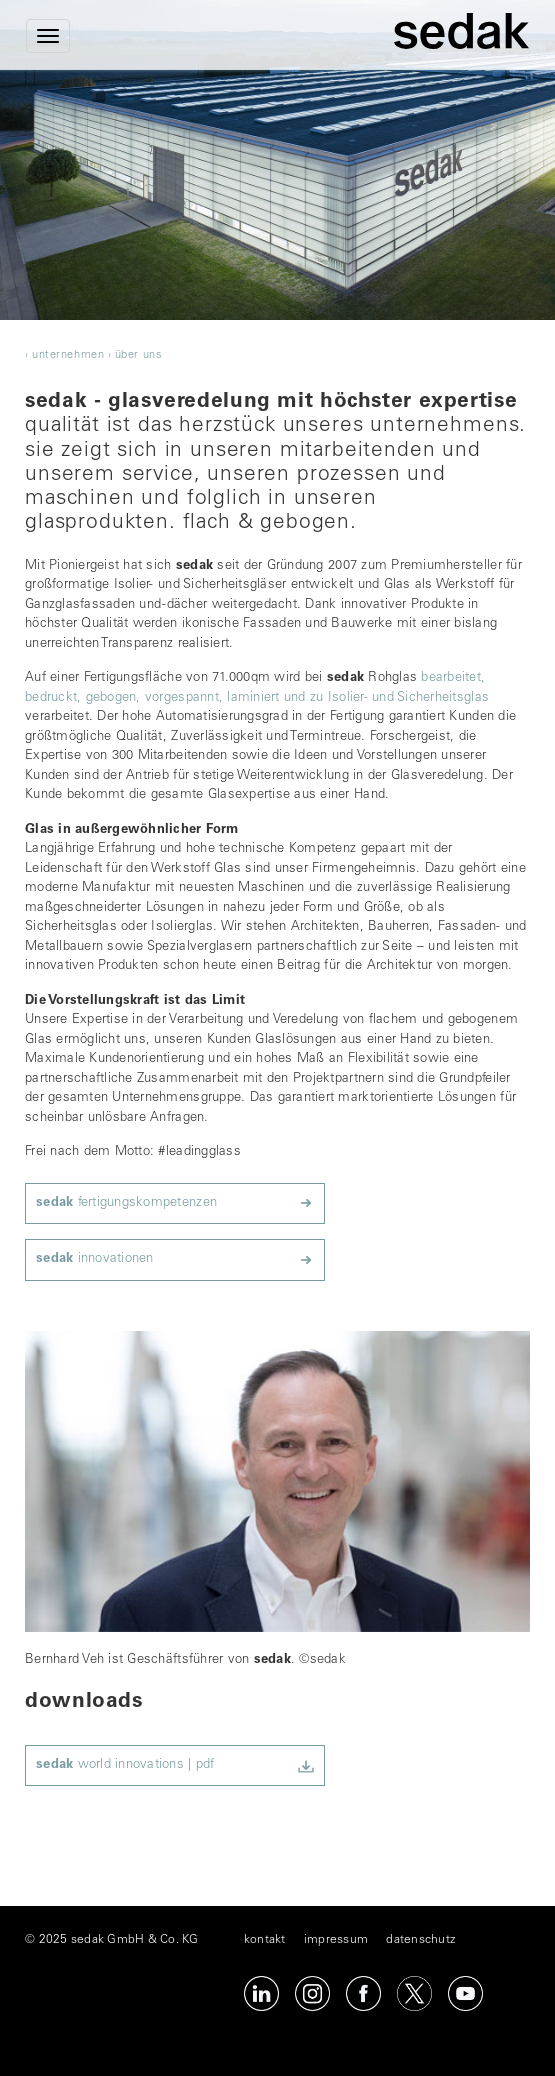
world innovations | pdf (125, 1765)
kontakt (265, 1940)
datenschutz (420, 1940)
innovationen (95, 1259)
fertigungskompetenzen (126, 1203)
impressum (336, 1940)
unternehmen (68, 355)
